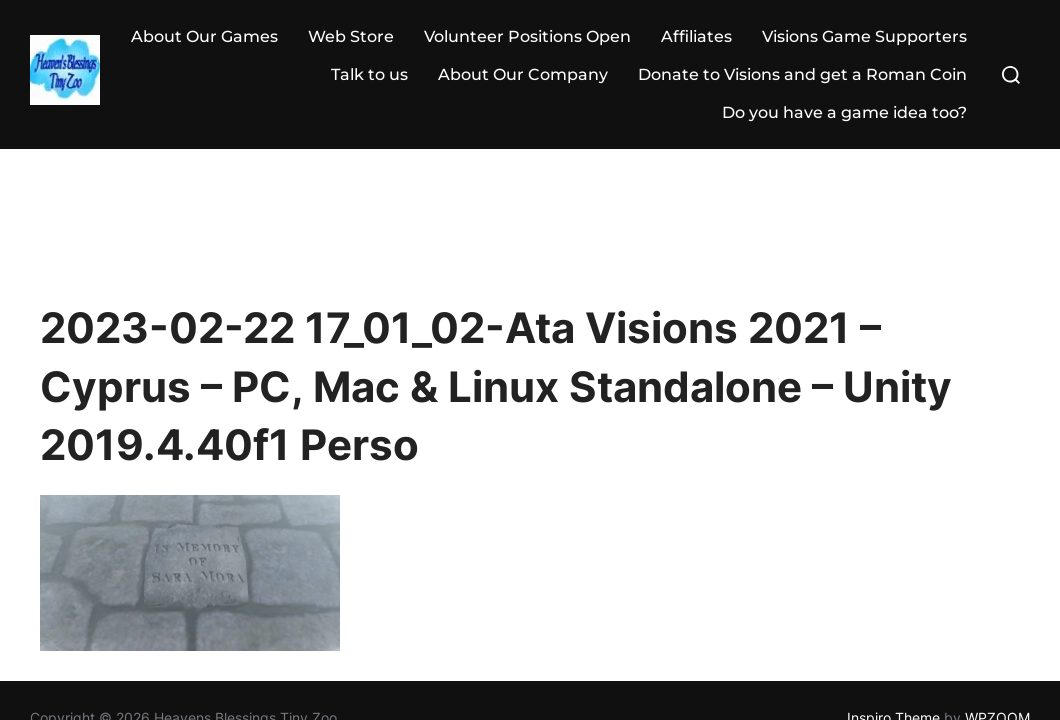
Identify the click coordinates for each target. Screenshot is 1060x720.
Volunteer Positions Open (527, 36)
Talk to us (369, 74)
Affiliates (696, 36)
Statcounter (44, 620)
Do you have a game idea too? (844, 112)
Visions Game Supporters (864, 36)
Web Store (351, 36)
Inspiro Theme (893, 567)
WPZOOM (997, 567)
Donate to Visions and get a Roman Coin (802, 74)
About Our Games (204, 36)
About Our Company (523, 74)
